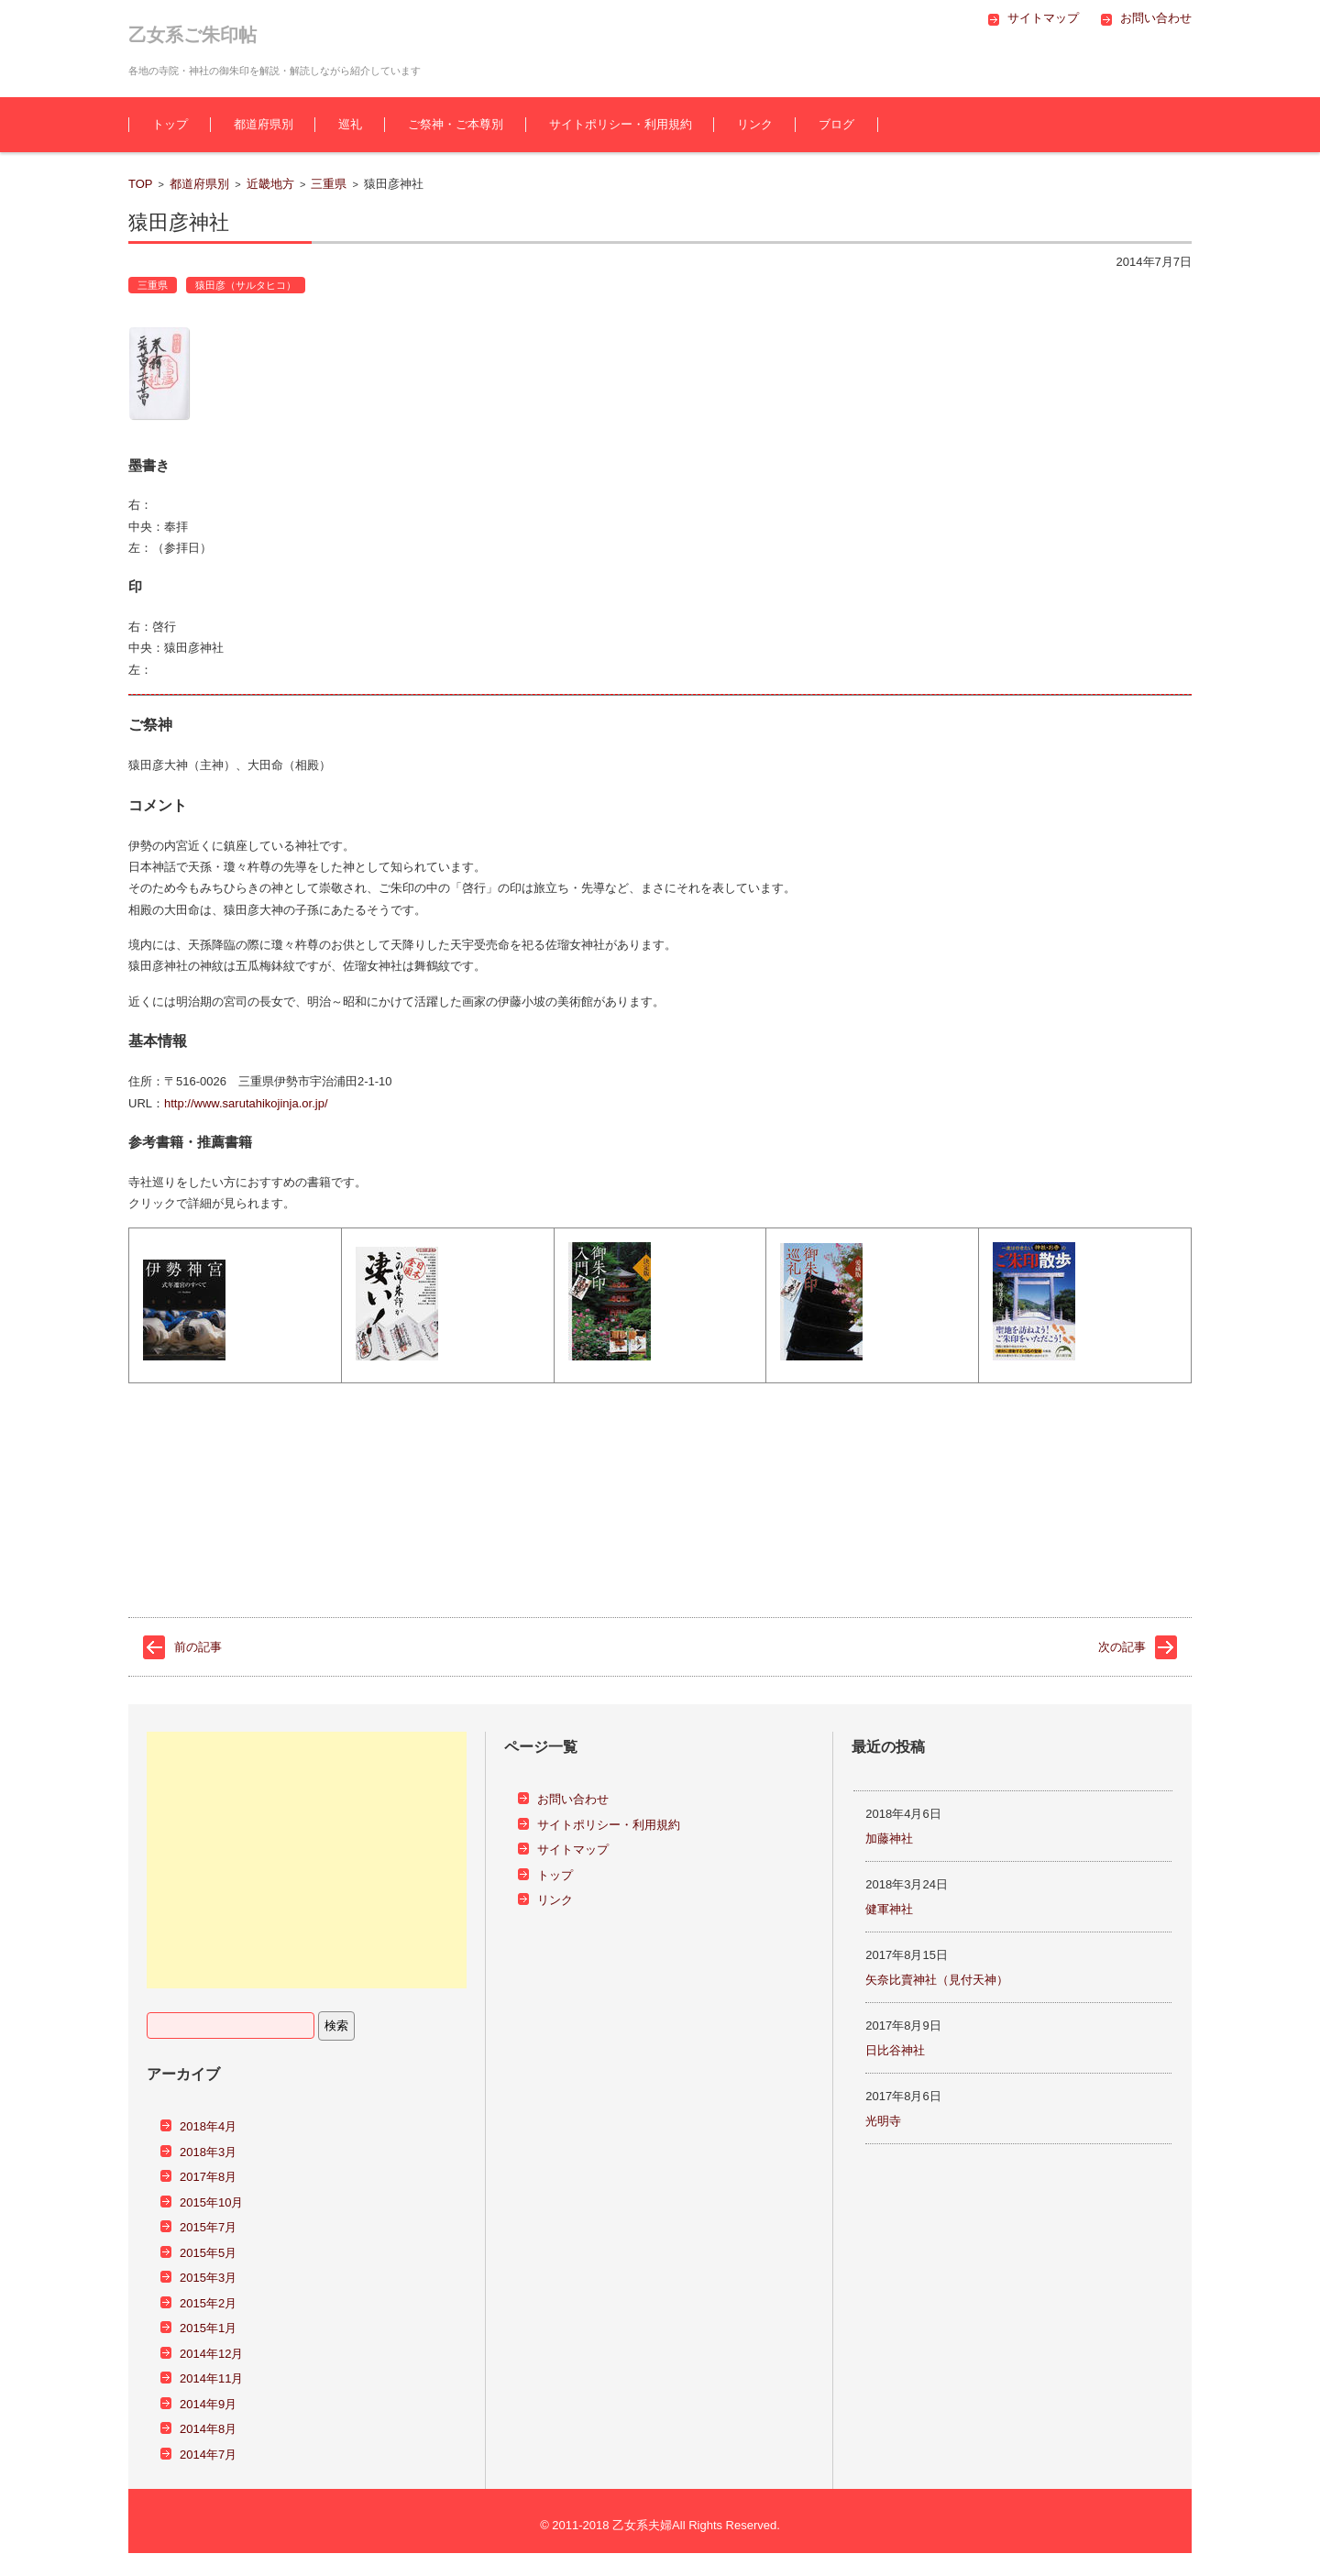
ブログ (836, 124)
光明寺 (883, 2121)
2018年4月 (208, 2126)
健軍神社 (889, 1909)
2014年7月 (208, 2454)
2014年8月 (208, 2429)
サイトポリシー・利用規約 (620, 124)
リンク (755, 124)
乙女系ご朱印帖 (192, 35)
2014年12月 (211, 2354)
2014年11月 (211, 2378)
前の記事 (198, 1647)
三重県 (328, 184)
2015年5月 (208, 2253)
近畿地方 (270, 184)
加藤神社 (889, 1838)
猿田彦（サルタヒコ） (245, 285)
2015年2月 (208, 2303)
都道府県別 (263, 124)
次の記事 (1122, 1647)
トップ (170, 124)
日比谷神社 (895, 2050)
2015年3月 (208, 2277)
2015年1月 (208, 2328)
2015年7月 (208, 2227)
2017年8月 (208, 2177)
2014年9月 (208, 2404)
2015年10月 (211, 2202)
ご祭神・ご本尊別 (455, 124)
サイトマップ (573, 1849)
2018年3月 (208, 2152)
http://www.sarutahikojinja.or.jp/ (245, 1103)
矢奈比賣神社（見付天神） (936, 1980)
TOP (140, 184)
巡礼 (350, 124)
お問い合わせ (573, 1799)
